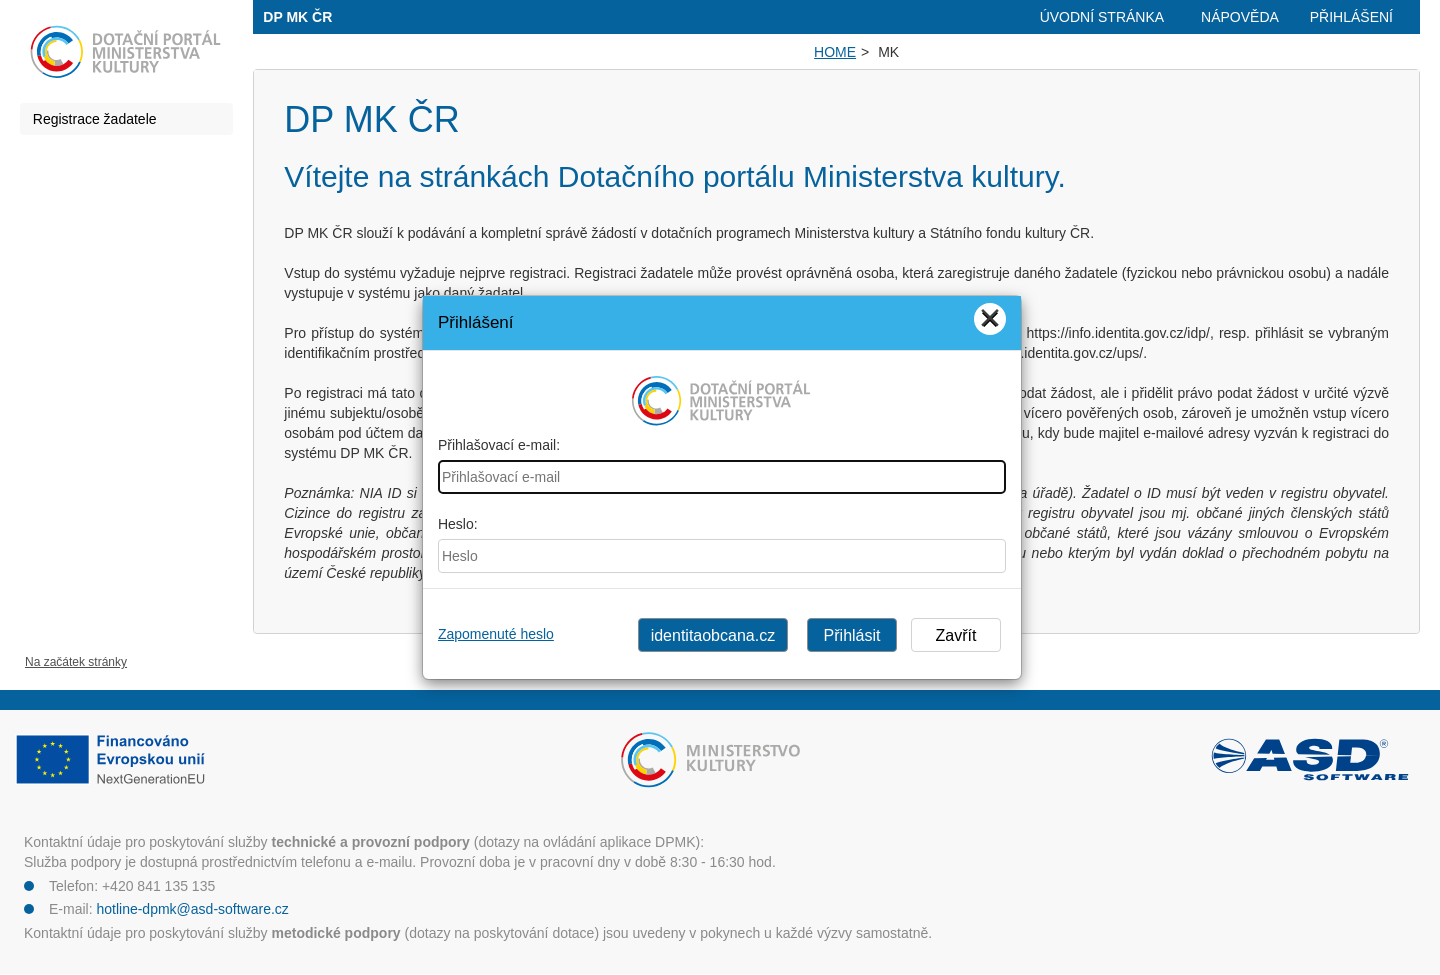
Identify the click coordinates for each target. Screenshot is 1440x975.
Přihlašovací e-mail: (499, 445)
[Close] (990, 319)
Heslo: (458, 524)
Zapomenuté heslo (496, 634)
